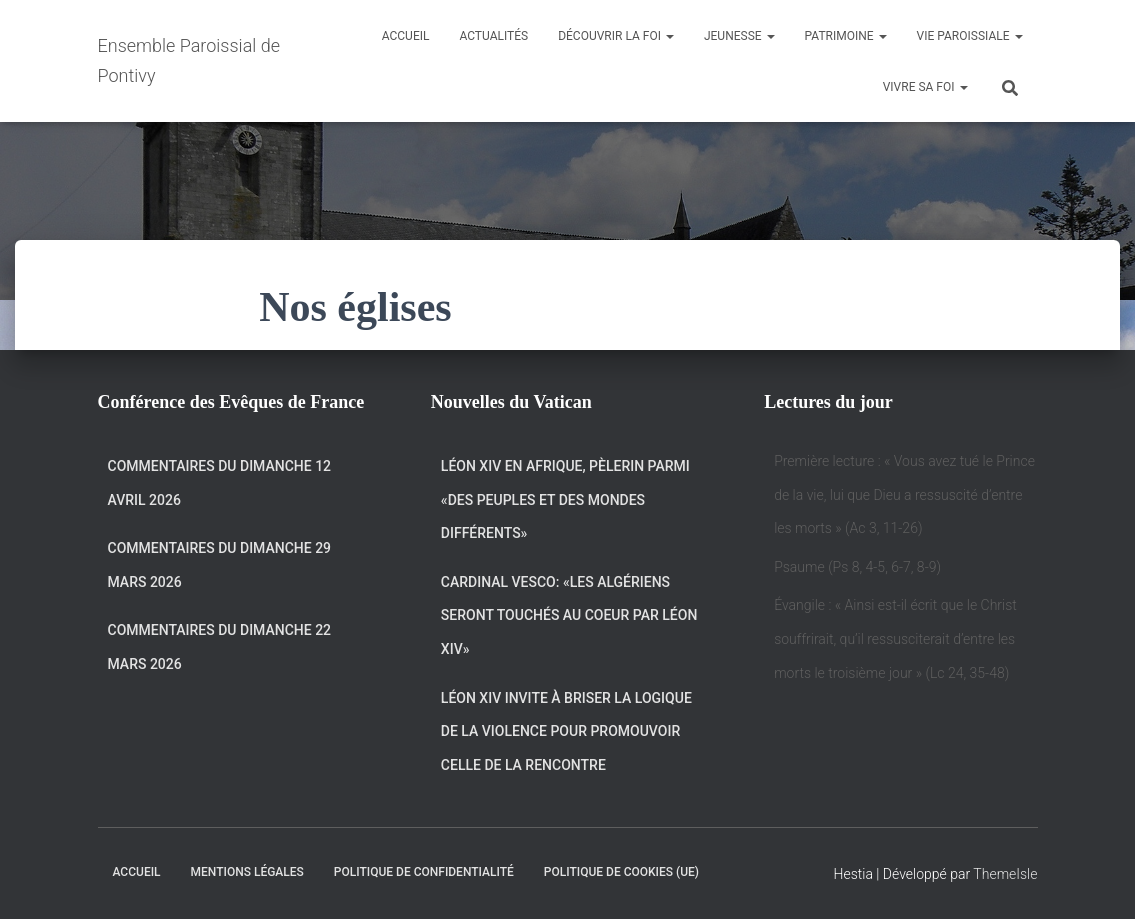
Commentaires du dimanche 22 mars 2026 (220, 647)
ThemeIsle (1005, 874)
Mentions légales (247, 872)
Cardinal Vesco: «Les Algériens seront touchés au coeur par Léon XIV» (569, 615)
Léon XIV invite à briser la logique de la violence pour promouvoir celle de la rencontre (566, 731)
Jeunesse (739, 36)
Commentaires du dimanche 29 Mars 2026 (220, 565)
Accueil (406, 36)
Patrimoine (846, 36)
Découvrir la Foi (616, 36)
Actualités (493, 36)
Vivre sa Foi (925, 87)
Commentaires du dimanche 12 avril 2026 (220, 483)
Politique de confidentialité (424, 872)
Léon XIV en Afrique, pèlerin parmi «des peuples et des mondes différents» (565, 499)
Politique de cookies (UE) (621, 872)
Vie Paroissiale (970, 36)
